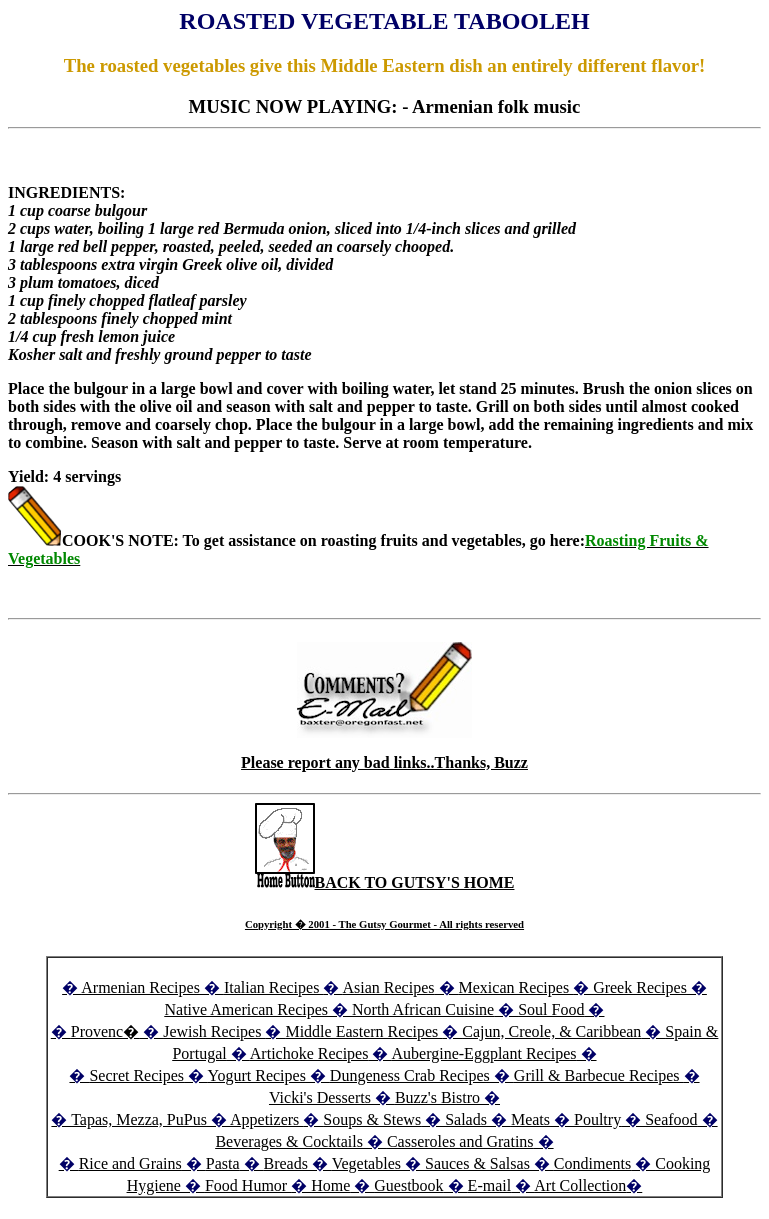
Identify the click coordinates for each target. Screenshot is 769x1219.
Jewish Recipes (214, 1031)
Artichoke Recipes (309, 1053)
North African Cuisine (423, 1009)
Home (330, 1185)
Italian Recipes (274, 987)
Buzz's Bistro (437, 1097)
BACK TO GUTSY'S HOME (385, 882)
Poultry (597, 1119)
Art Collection (580, 1185)
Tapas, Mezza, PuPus (139, 1119)
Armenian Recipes (140, 987)
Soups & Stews (372, 1119)
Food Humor (248, 1185)
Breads (286, 1163)
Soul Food (551, 1009)
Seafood (671, 1119)
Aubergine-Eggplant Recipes (484, 1053)
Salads (466, 1119)
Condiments (592, 1163)
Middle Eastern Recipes (363, 1031)
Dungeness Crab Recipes (410, 1075)
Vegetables (366, 1163)
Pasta (223, 1163)
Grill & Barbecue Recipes (599, 1075)
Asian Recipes (389, 987)
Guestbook (408, 1185)
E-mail (490, 1185)
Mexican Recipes (516, 987)
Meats (530, 1119)
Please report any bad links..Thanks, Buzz (384, 762)
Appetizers (266, 1119)
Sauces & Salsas (477, 1163)
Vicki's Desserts (322, 1097)
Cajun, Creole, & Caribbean (551, 1031)
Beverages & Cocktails (291, 1141)
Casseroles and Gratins (460, 1141)
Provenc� (105, 1031)
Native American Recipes (247, 1009)
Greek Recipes (640, 987)
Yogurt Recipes (256, 1075)
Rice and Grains (130, 1163)
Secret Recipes (136, 1075)
